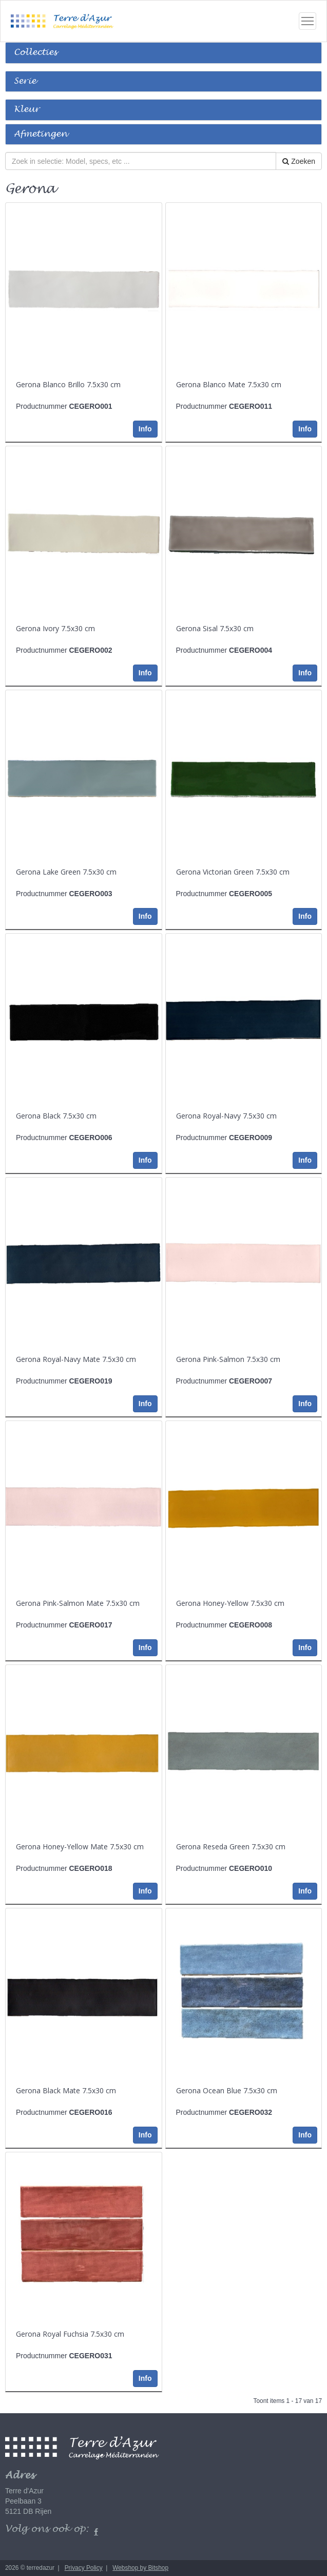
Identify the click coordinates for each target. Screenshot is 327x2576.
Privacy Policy (84, 2567)
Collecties (35, 52)
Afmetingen (40, 134)
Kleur (27, 109)
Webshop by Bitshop (140, 2567)
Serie (25, 81)
